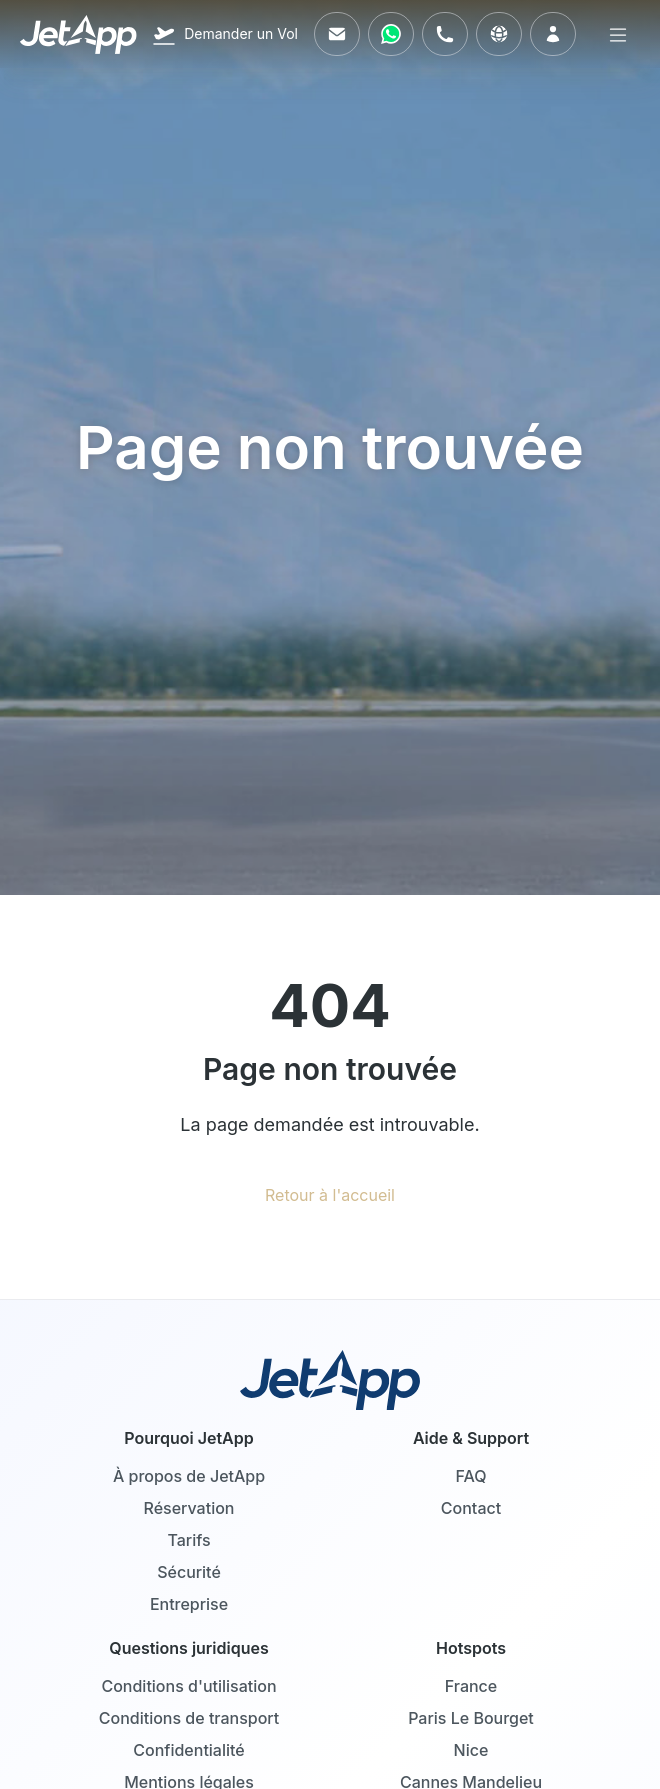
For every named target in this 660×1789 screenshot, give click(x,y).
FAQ (470, 1476)
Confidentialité (188, 1750)
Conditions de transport (189, 1718)
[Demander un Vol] (225, 34)
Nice (471, 1750)
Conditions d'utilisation (188, 1686)
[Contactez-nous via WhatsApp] (391, 34)
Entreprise (189, 1604)
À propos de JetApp (189, 1476)
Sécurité (189, 1572)
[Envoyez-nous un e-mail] (337, 34)
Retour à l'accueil (330, 1195)
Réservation (189, 1508)
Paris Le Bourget (471, 1718)
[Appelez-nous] (445, 34)
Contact (471, 1508)
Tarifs (188, 1540)
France (471, 1686)
